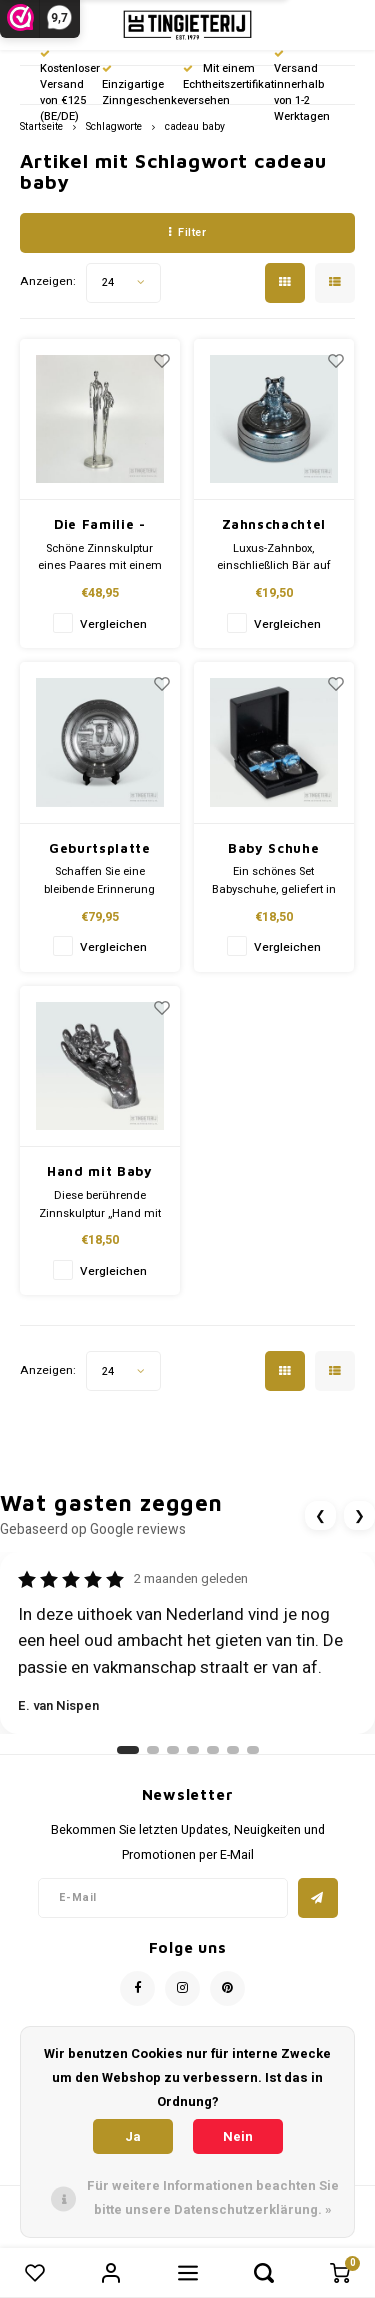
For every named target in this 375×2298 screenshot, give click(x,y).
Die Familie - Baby (99, 525)
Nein (238, 2136)
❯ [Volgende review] (359, 1515)
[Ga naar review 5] (213, 1750)
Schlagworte (114, 126)
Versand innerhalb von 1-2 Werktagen (302, 87)
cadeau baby (195, 126)
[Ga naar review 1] (128, 1750)
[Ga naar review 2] (153, 1750)
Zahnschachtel (274, 524)
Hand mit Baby (99, 1171)
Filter (188, 232)
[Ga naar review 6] (233, 1750)
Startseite (41, 126)
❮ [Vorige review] (320, 1515)
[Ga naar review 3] (173, 1750)
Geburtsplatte (99, 848)
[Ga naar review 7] (253, 1750)
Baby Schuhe (273, 848)
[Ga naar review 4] (193, 1750)
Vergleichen (113, 624)
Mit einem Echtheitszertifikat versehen (228, 84)
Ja (133, 2136)
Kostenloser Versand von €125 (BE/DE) (70, 87)
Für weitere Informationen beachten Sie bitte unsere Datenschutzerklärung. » (213, 2197)
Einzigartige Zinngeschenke (142, 86)
